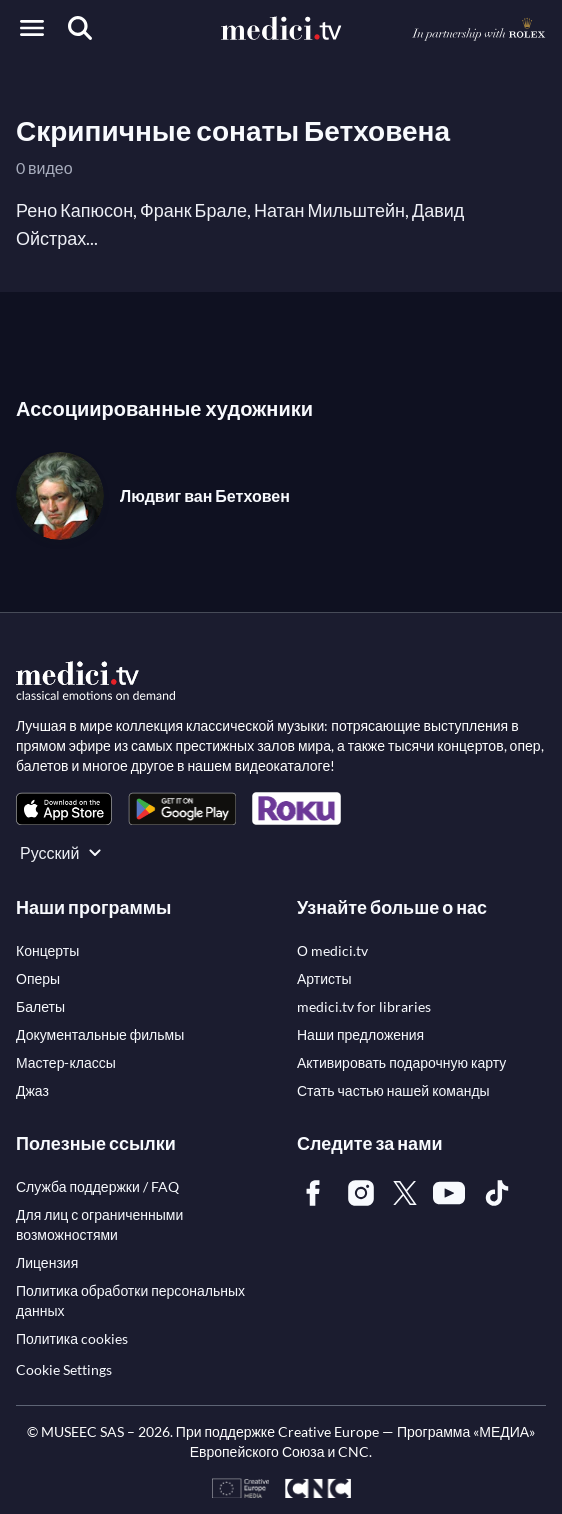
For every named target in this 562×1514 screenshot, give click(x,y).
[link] (64, 808)
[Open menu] (32, 28)
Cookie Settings (64, 1369)
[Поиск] (80, 28)
